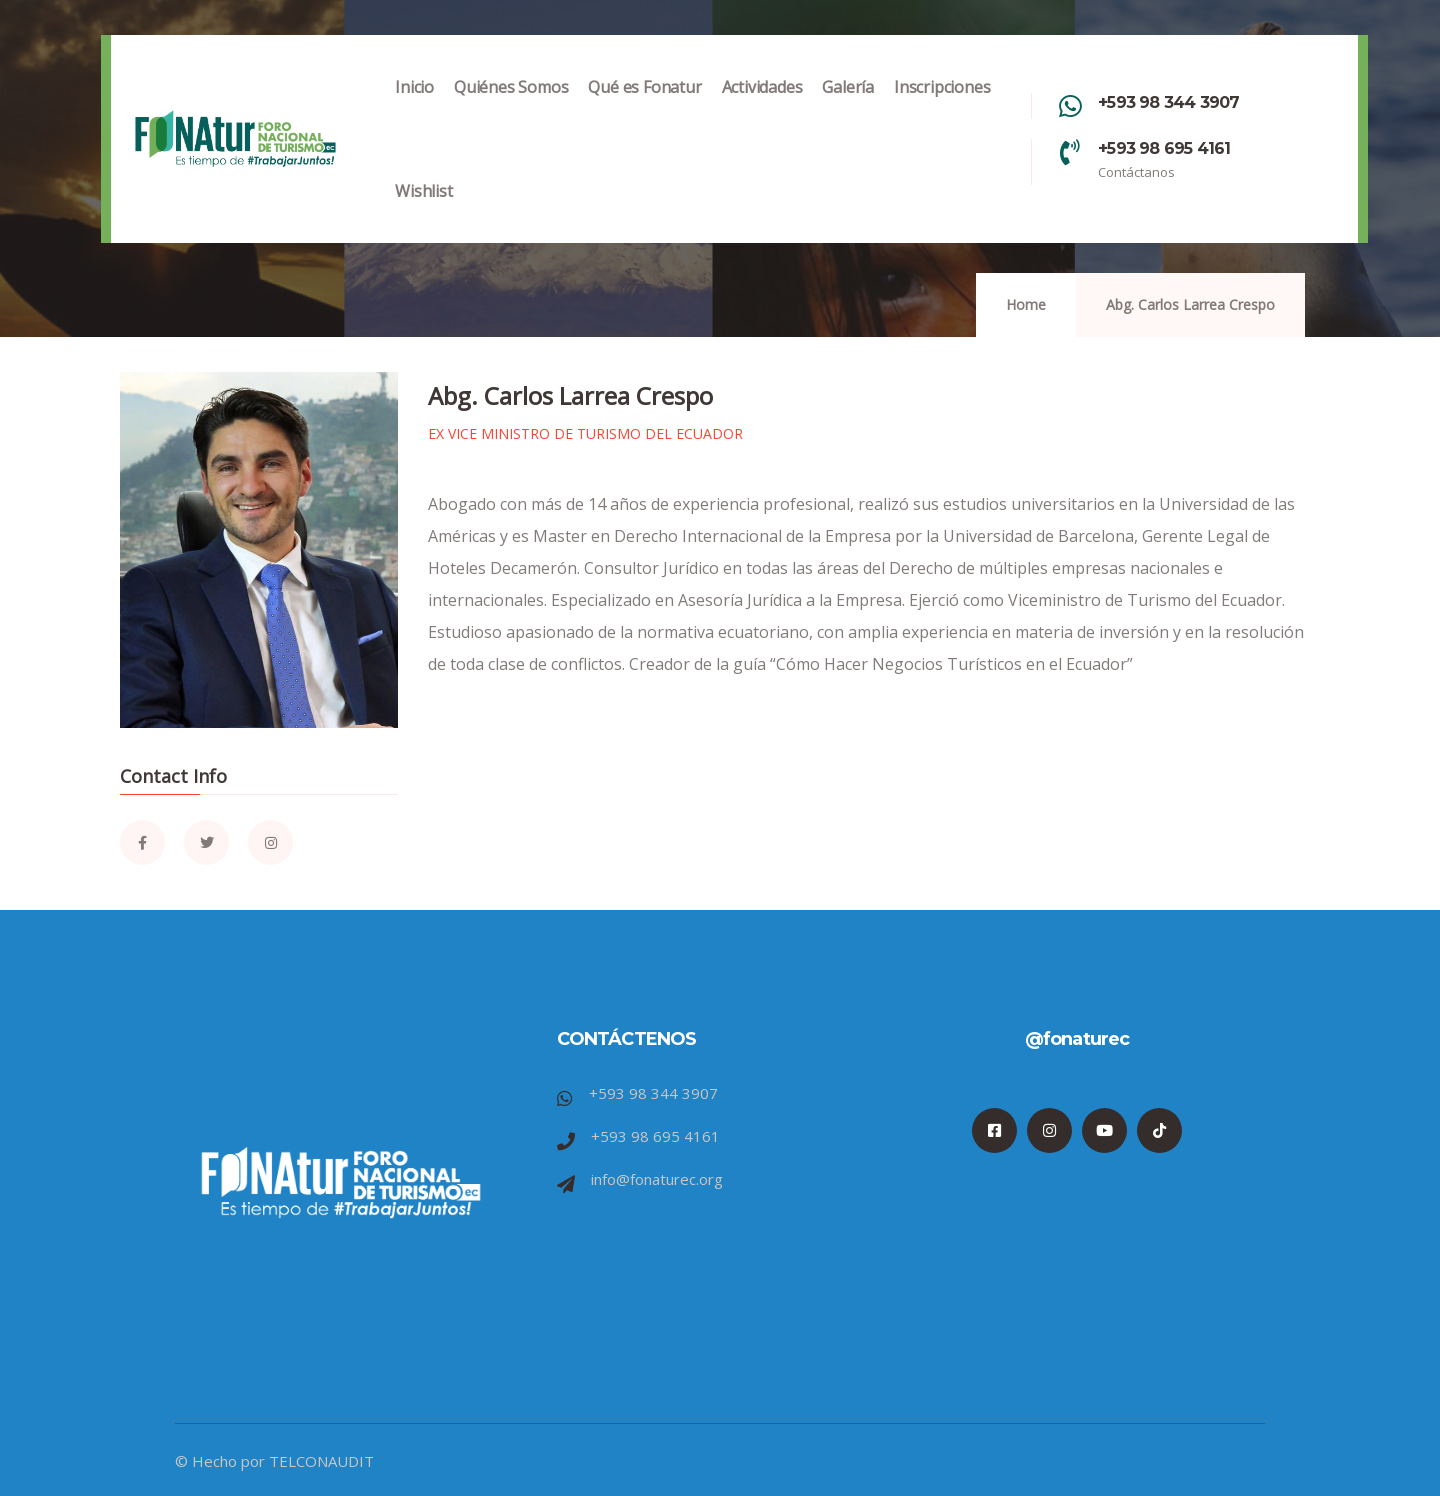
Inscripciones (942, 107)
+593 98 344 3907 (1168, 102)
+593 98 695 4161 (1164, 148)
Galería (848, 107)
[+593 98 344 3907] (1070, 106)
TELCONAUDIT (321, 1461)
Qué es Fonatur (644, 107)
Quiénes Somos (511, 107)
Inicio (414, 107)
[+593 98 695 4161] (1070, 152)
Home (1026, 304)
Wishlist (423, 211)
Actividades (762, 107)
